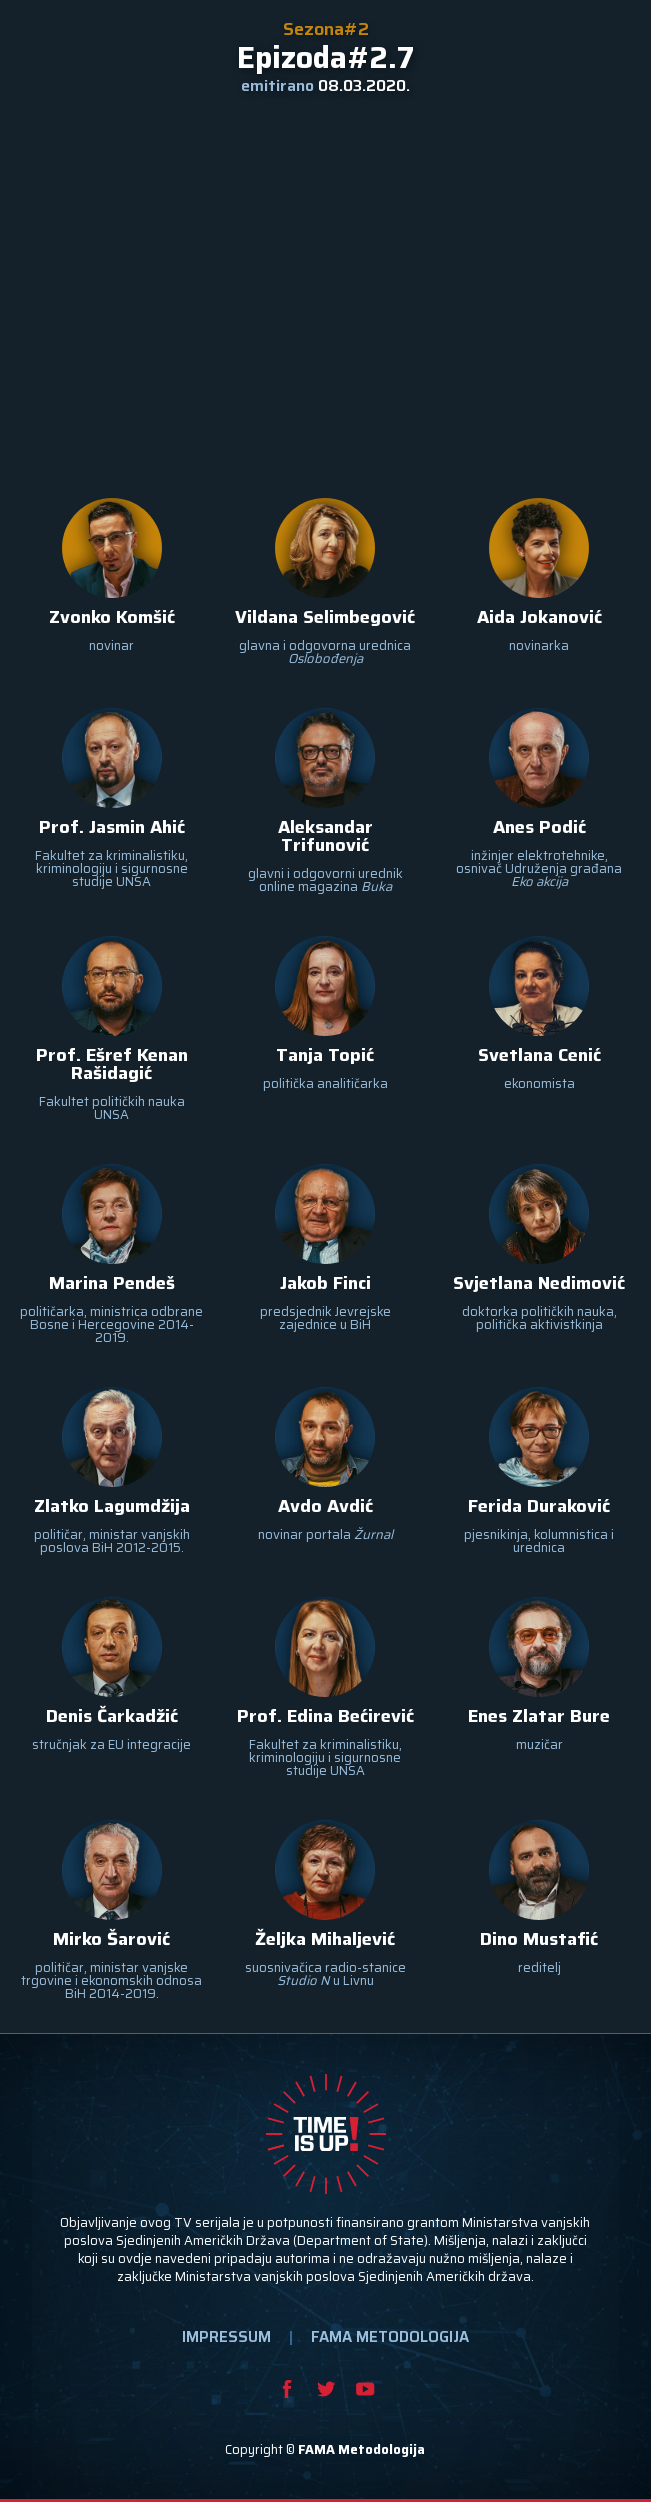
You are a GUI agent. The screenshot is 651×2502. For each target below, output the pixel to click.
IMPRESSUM (226, 2337)
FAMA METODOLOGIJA (390, 2337)
